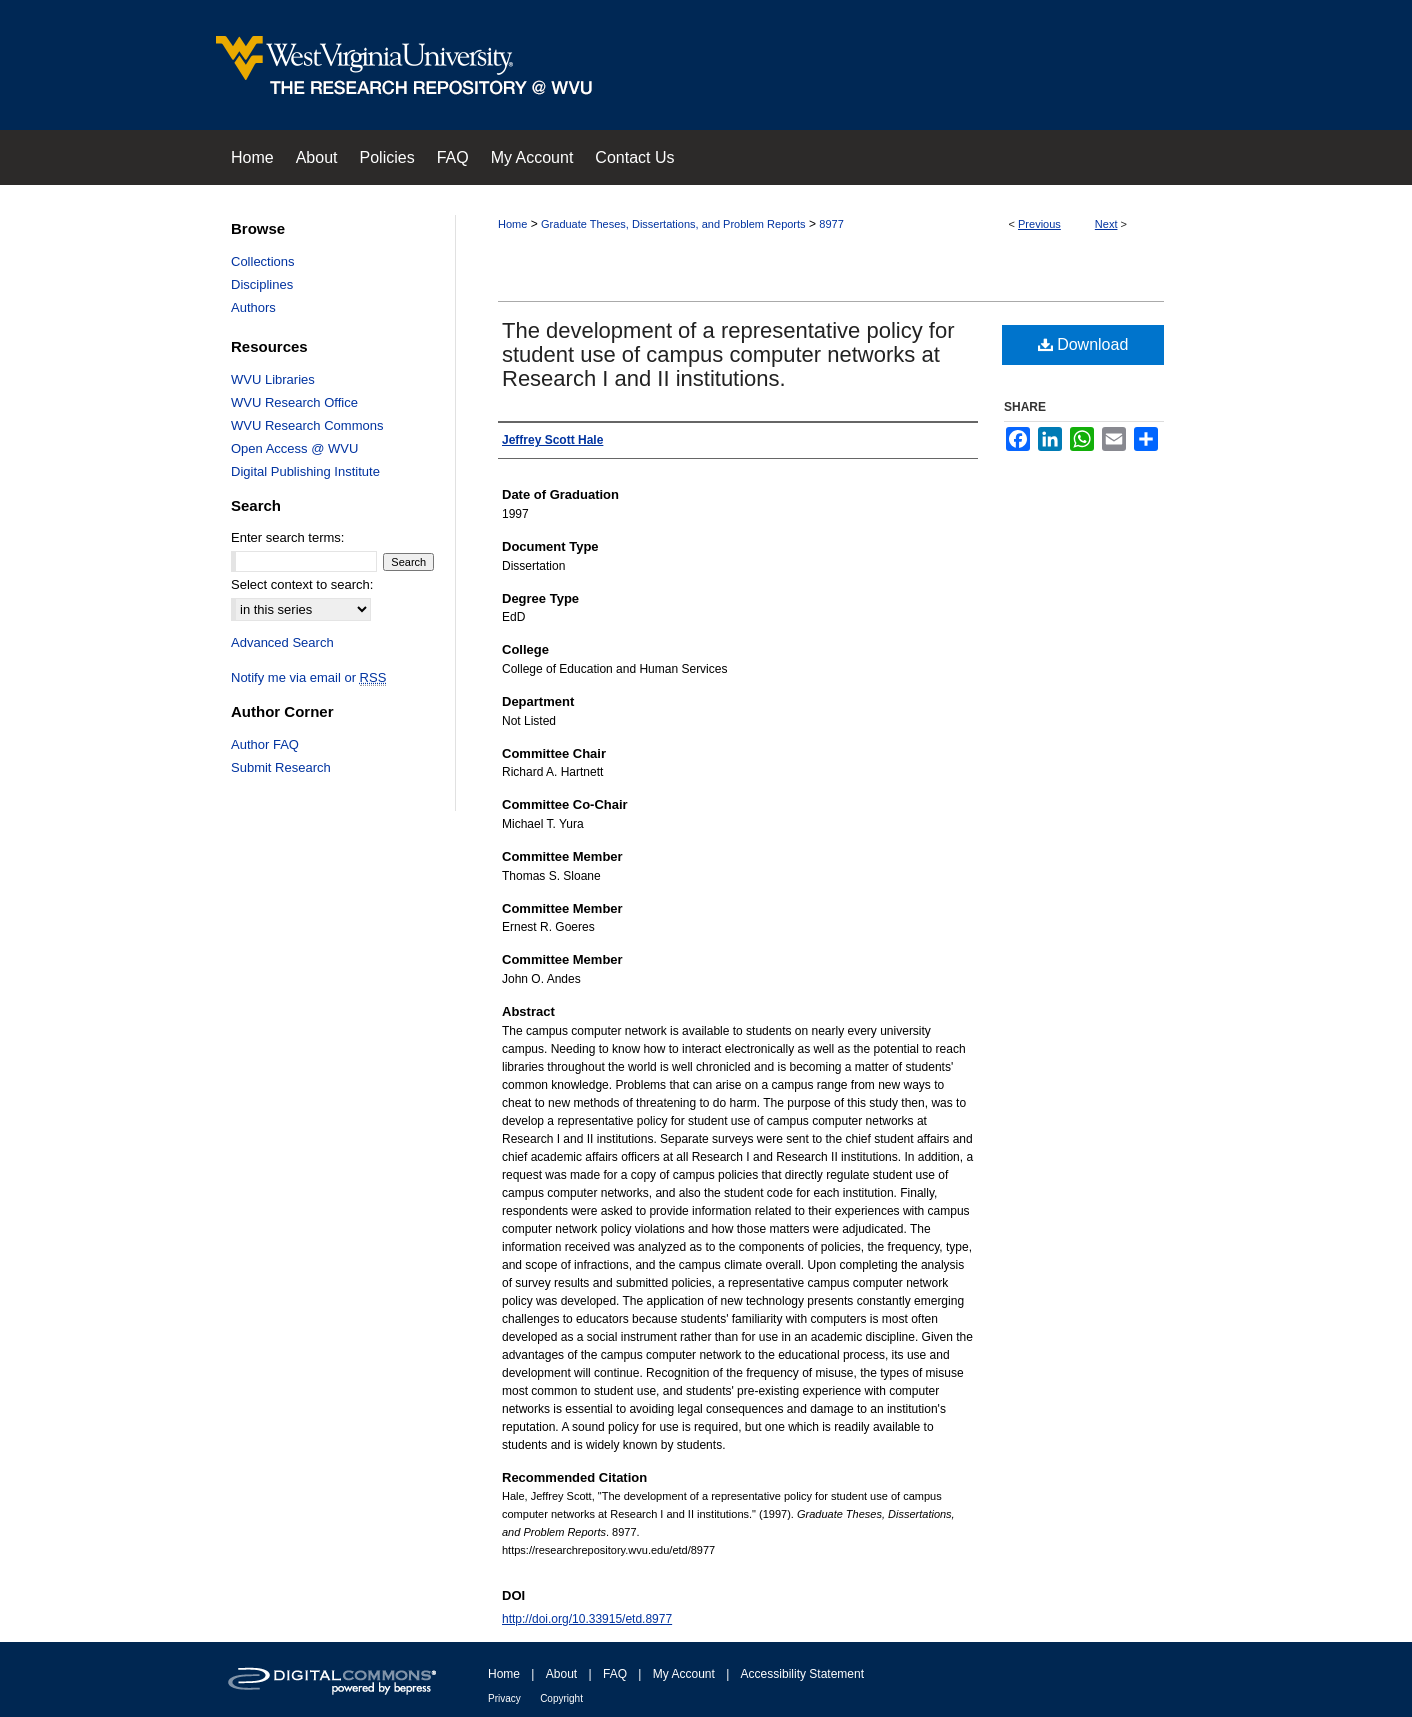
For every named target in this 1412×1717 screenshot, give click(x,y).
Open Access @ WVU (294, 448)
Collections (263, 261)
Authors (253, 307)
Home (512, 224)
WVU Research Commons (307, 425)
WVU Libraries (273, 379)
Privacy (504, 1698)
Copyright (561, 1698)
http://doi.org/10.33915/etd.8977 (587, 1619)
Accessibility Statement (802, 1674)
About (561, 1674)
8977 (831, 224)
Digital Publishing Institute (305, 471)
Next (1106, 224)
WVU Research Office (294, 402)
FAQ (615, 1674)
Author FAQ (265, 744)
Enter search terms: (287, 537)
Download (1083, 344)
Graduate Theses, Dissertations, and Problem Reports (673, 224)
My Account (684, 1674)
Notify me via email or (308, 677)
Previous (1039, 224)
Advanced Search (282, 642)
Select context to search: (302, 584)
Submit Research (281, 767)
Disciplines (262, 284)
